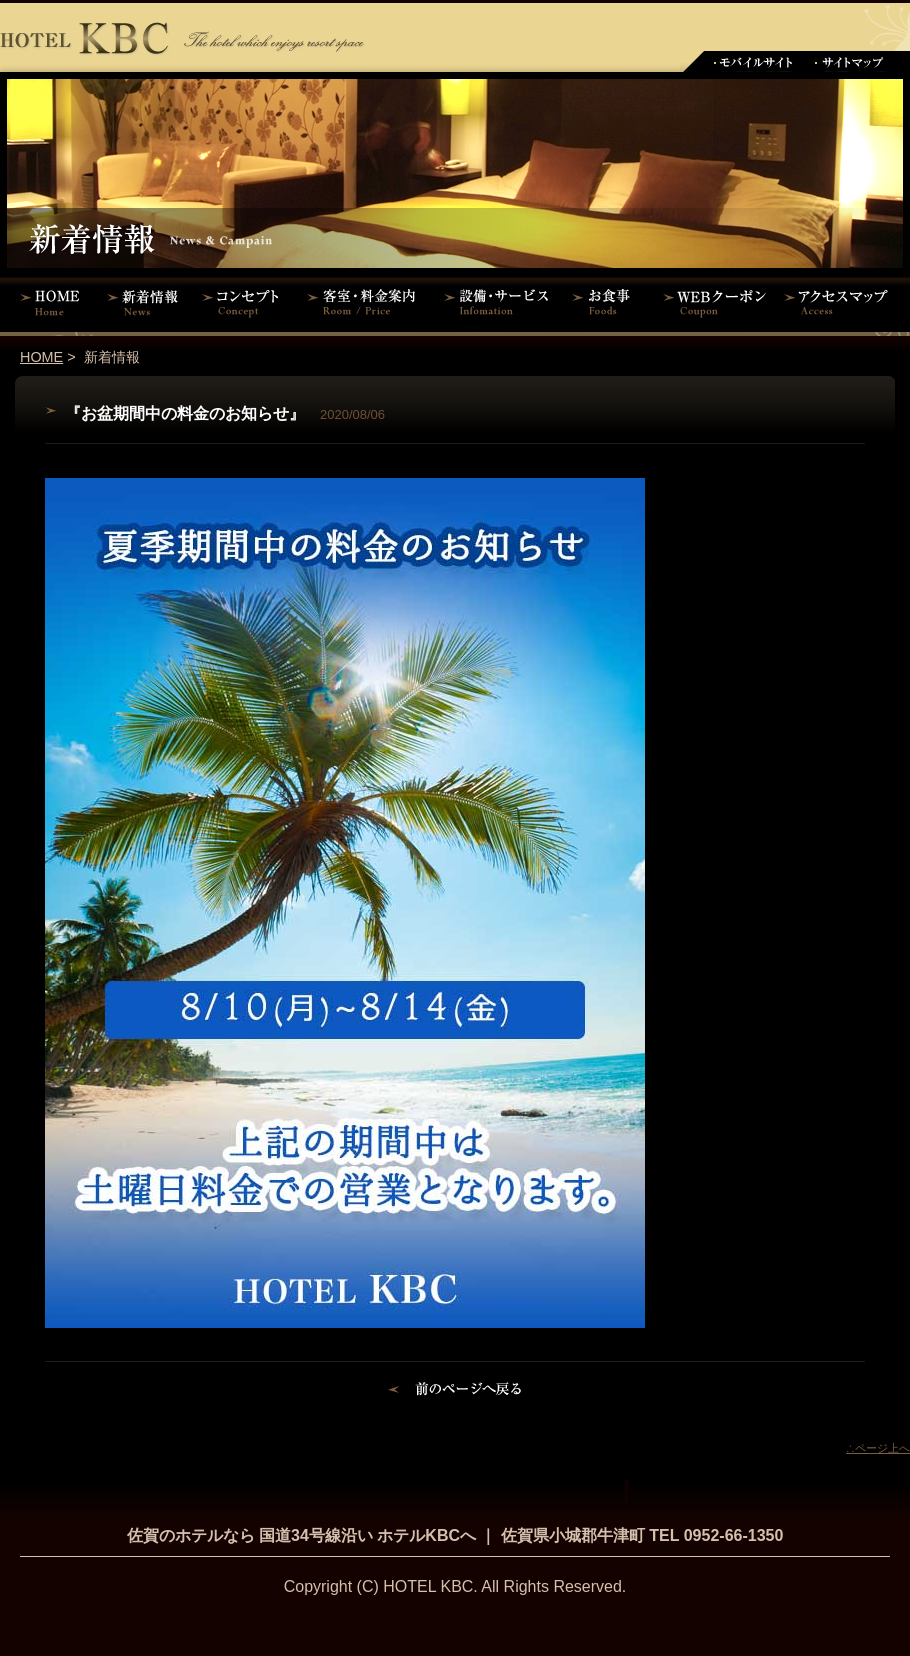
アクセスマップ (845, 302)
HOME (50, 302)
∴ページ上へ (878, 1448)
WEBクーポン (715, 302)
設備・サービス (500, 302)
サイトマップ (850, 61)
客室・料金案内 (365, 302)
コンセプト (245, 302)
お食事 (607, 302)
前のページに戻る (455, 1392)
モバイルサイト (752, 61)
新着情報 (147, 302)
